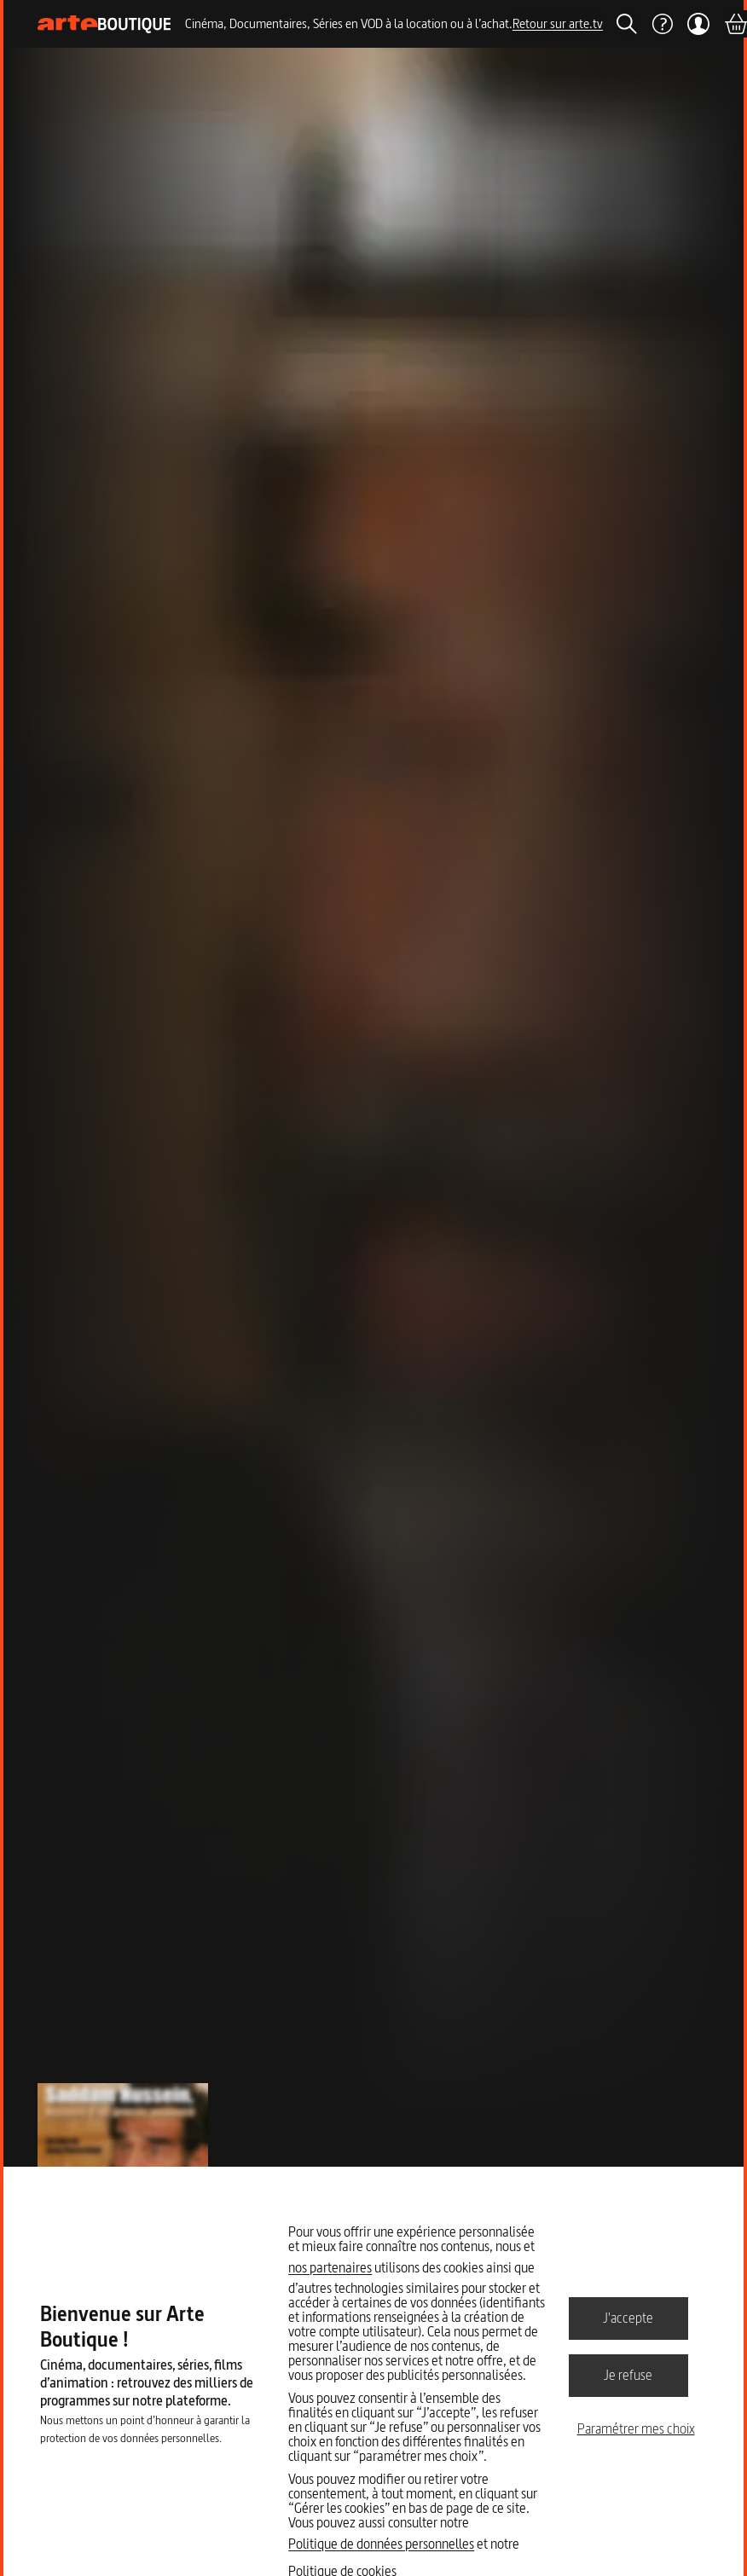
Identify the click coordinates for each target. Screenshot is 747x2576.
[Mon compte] (697, 24)
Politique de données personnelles (381, 2543)
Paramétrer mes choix (636, 2428)
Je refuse (628, 2374)
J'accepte (628, 2317)
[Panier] (735, 24)
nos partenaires (330, 2267)
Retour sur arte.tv (557, 23)
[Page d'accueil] (104, 24)
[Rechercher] (627, 24)
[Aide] (662, 24)
